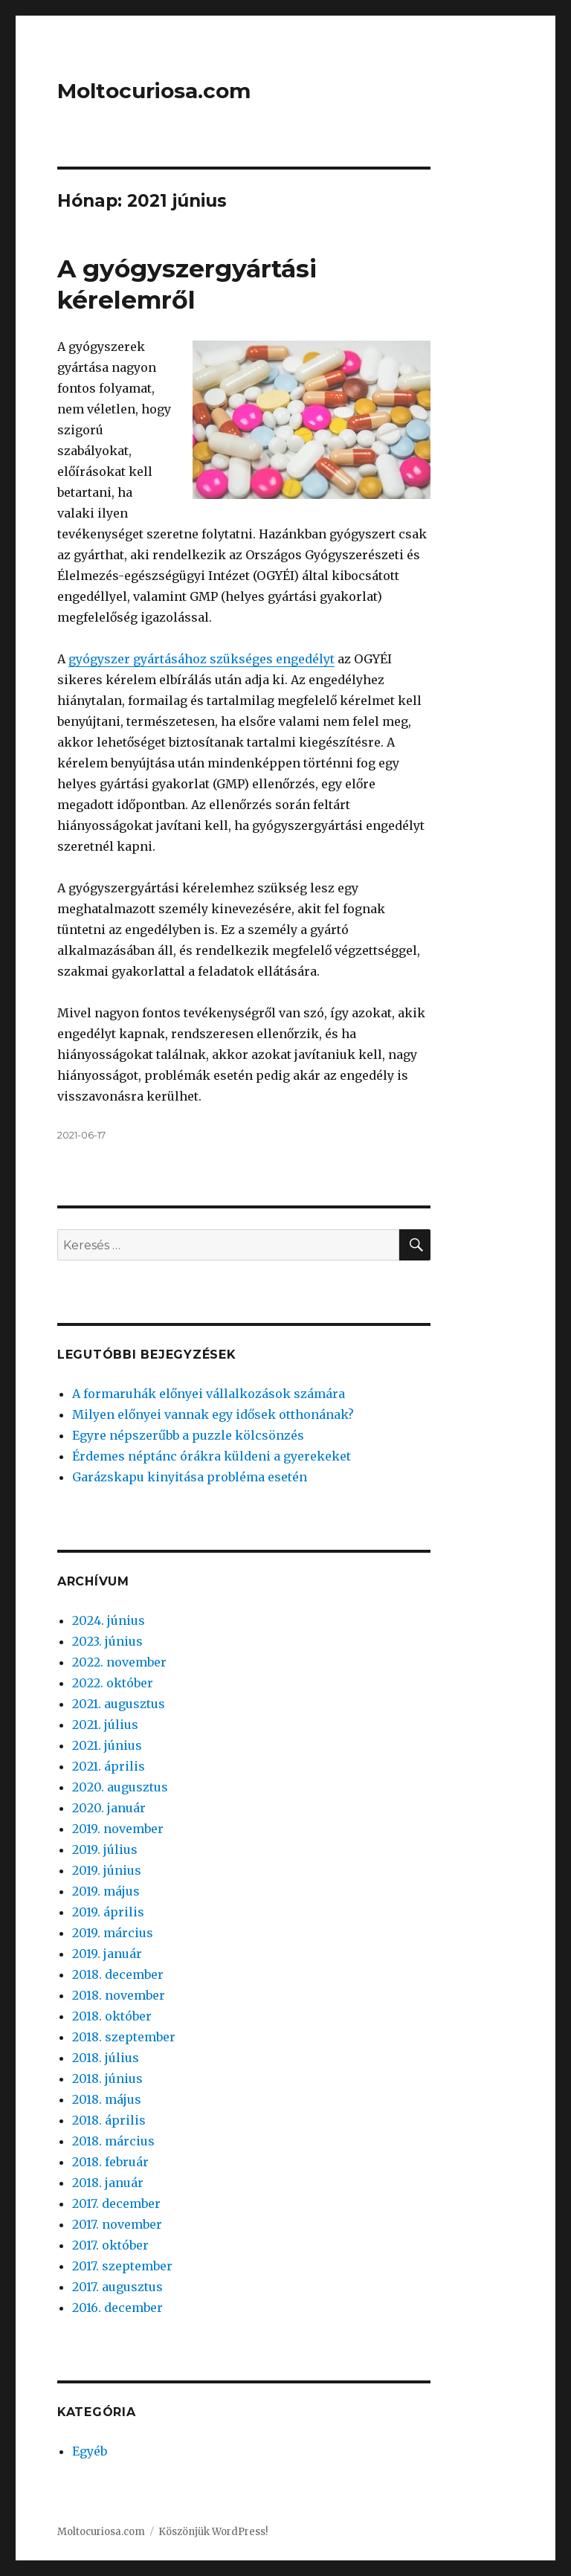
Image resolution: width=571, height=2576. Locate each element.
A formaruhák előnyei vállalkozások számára (208, 1393)
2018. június (107, 2078)
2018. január (107, 2182)
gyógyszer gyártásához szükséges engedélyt (201, 658)
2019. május (106, 1891)
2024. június (108, 1620)
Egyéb (89, 2451)
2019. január (107, 1953)
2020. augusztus (120, 1787)
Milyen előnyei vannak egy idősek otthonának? (213, 1414)
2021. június (107, 1745)
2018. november (118, 1995)
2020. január (109, 1807)
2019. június (106, 1870)
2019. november (118, 1828)
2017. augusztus (117, 2286)
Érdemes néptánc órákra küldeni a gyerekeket (211, 1456)
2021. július (105, 1724)
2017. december (116, 2203)
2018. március (113, 2141)
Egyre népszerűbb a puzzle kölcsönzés (188, 1435)
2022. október (112, 1682)
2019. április (108, 1911)
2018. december (118, 1974)
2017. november (117, 2224)
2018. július (105, 2057)
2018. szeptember (123, 2036)
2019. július (105, 1849)
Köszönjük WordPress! (213, 2531)
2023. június (107, 1641)
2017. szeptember (122, 2265)
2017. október (110, 2245)
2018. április (109, 2120)
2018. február (110, 2161)
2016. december (117, 2307)
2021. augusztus (118, 1703)
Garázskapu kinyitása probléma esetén (189, 1476)
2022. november (119, 1662)
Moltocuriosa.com (154, 90)
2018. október (112, 2016)
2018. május (106, 2099)
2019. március (112, 1932)
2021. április (108, 1766)
